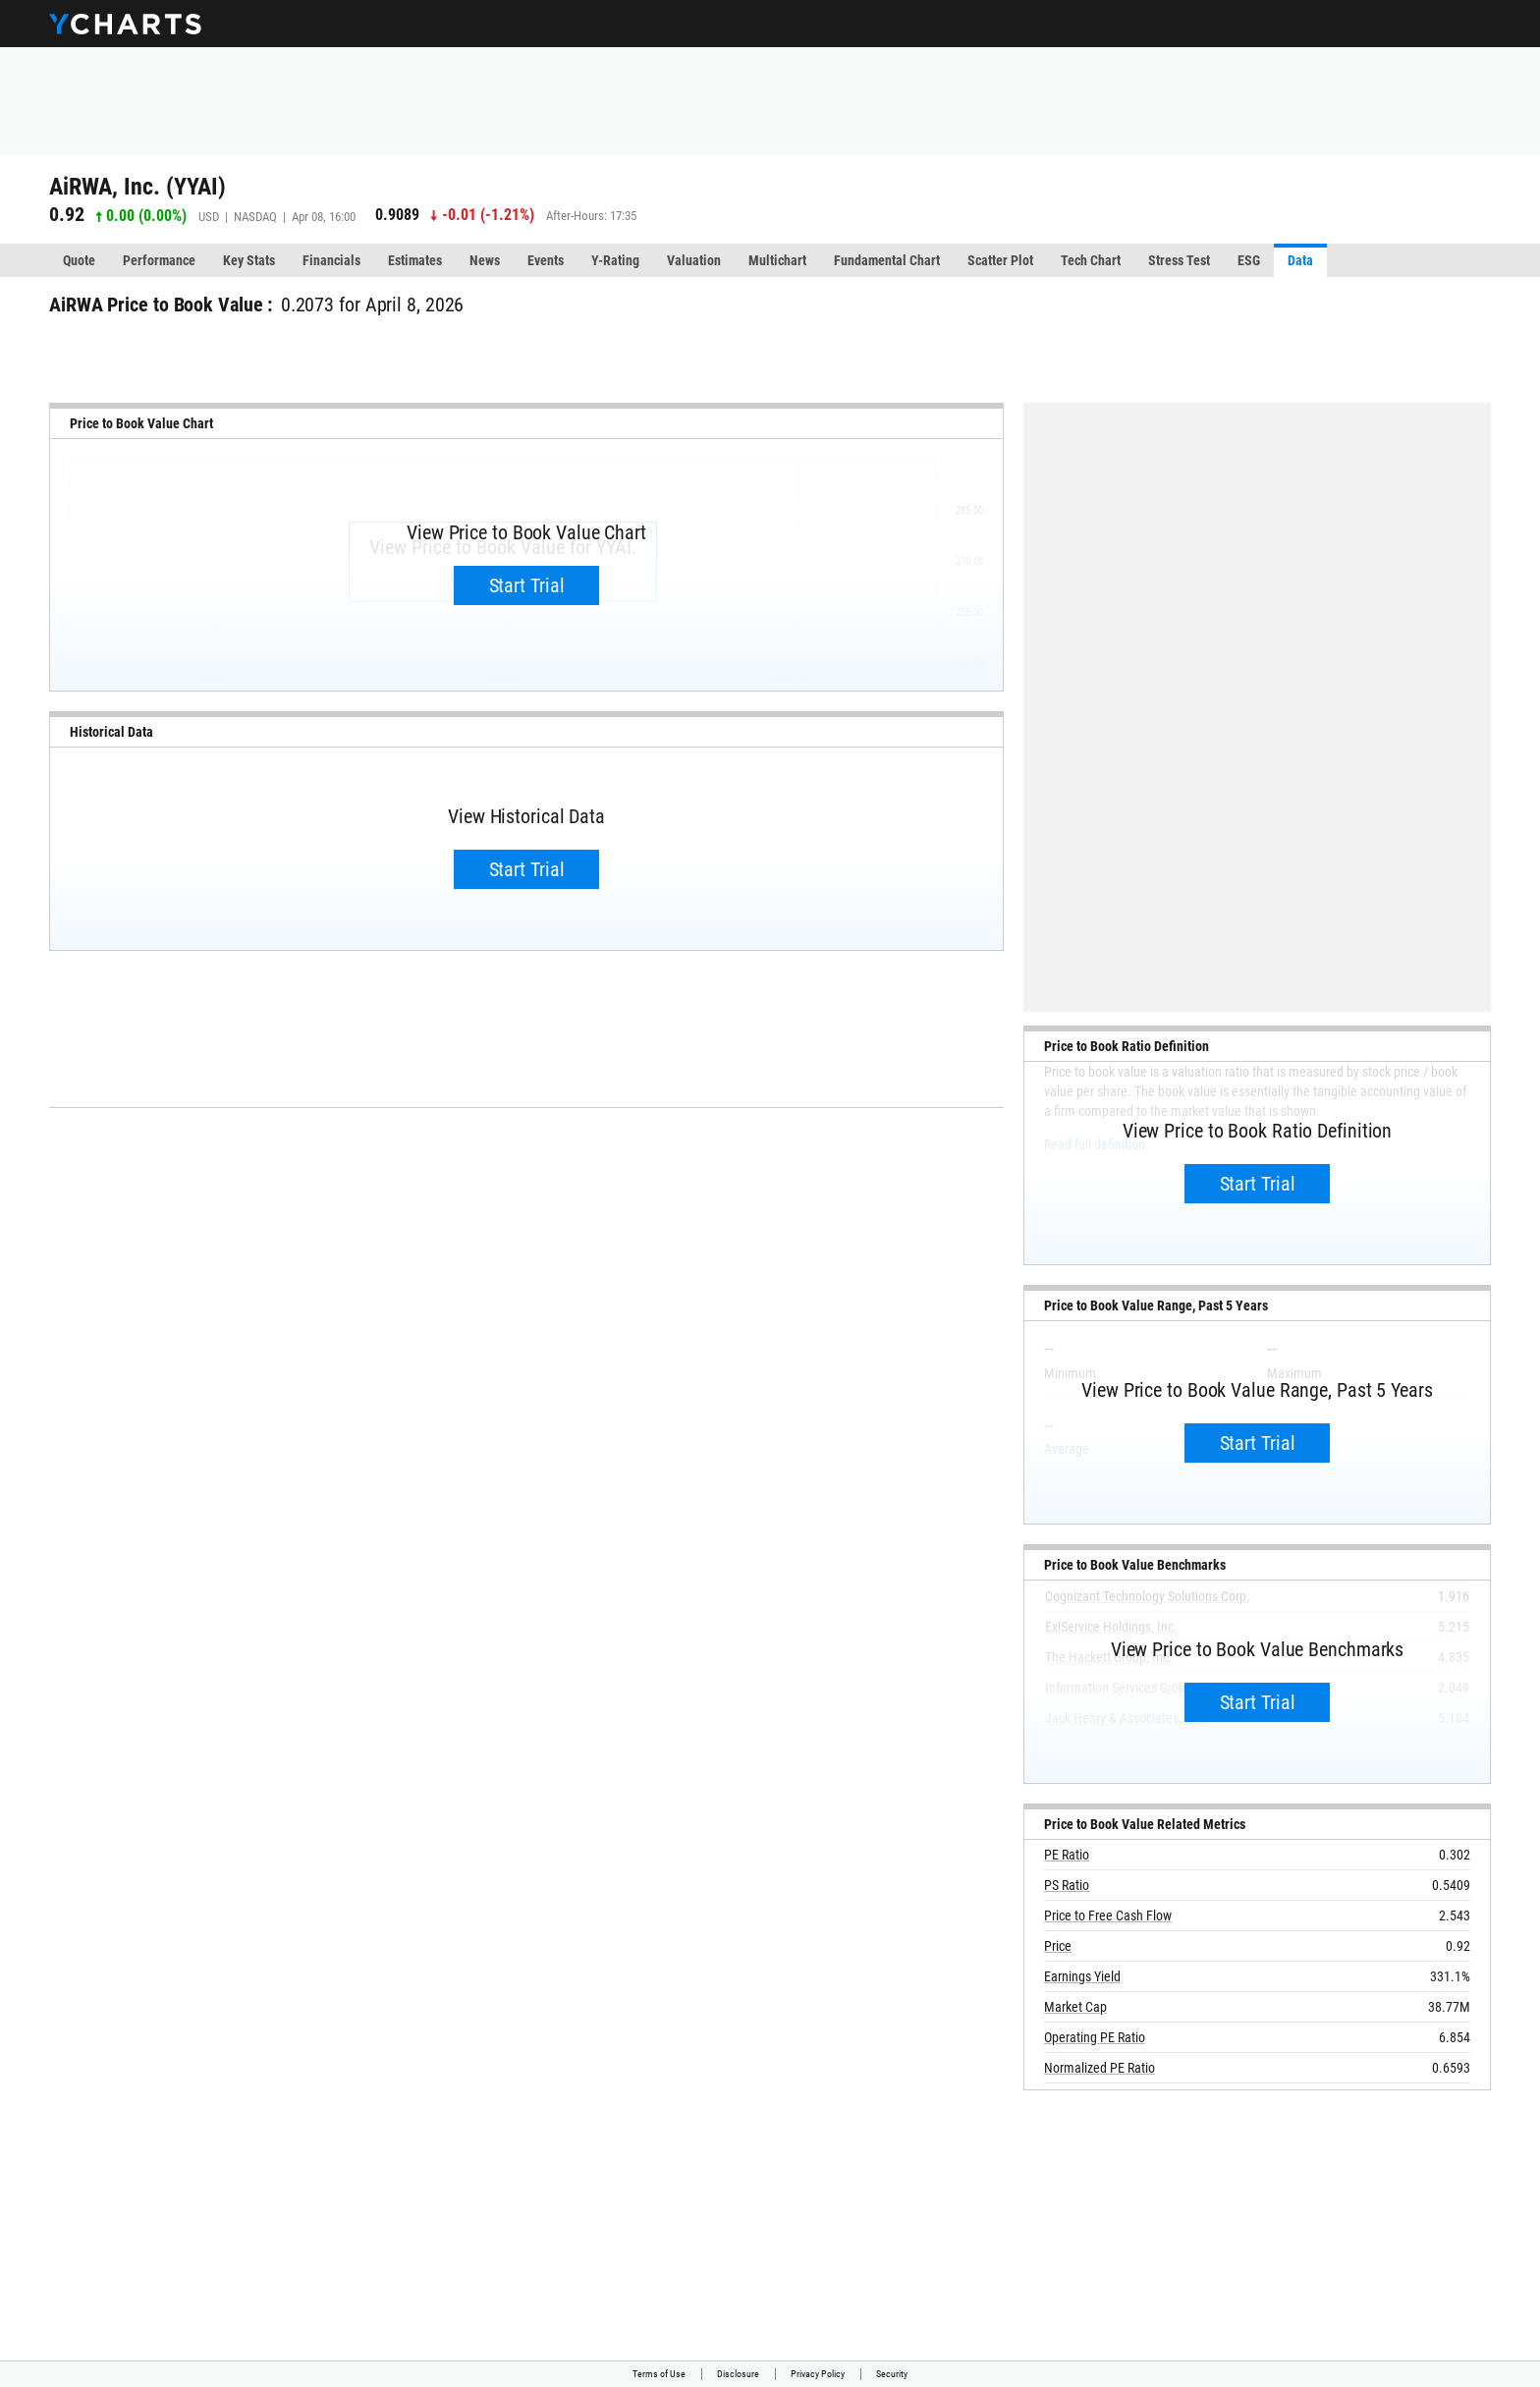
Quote (79, 260)
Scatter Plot (1000, 260)
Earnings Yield (1082, 1976)
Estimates (415, 260)
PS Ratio (1066, 1885)
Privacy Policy (818, 2373)
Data (1300, 260)
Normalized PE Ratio (1099, 2068)
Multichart (777, 260)
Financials (331, 260)
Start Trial (527, 585)
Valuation (694, 260)
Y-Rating (615, 260)
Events (545, 260)
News (484, 260)
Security (892, 2373)
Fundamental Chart (887, 260)
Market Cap (1075, 2007)
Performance (159, 260)
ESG (1249, 260)
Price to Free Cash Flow (1108, 1915)
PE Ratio (1066, 1854)
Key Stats (249, 260)
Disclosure (738, 2373)
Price (1058, 1946)
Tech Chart (1091, 260)
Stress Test (1179, 260)
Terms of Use (659, 2373)
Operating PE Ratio (1094, 2037)
